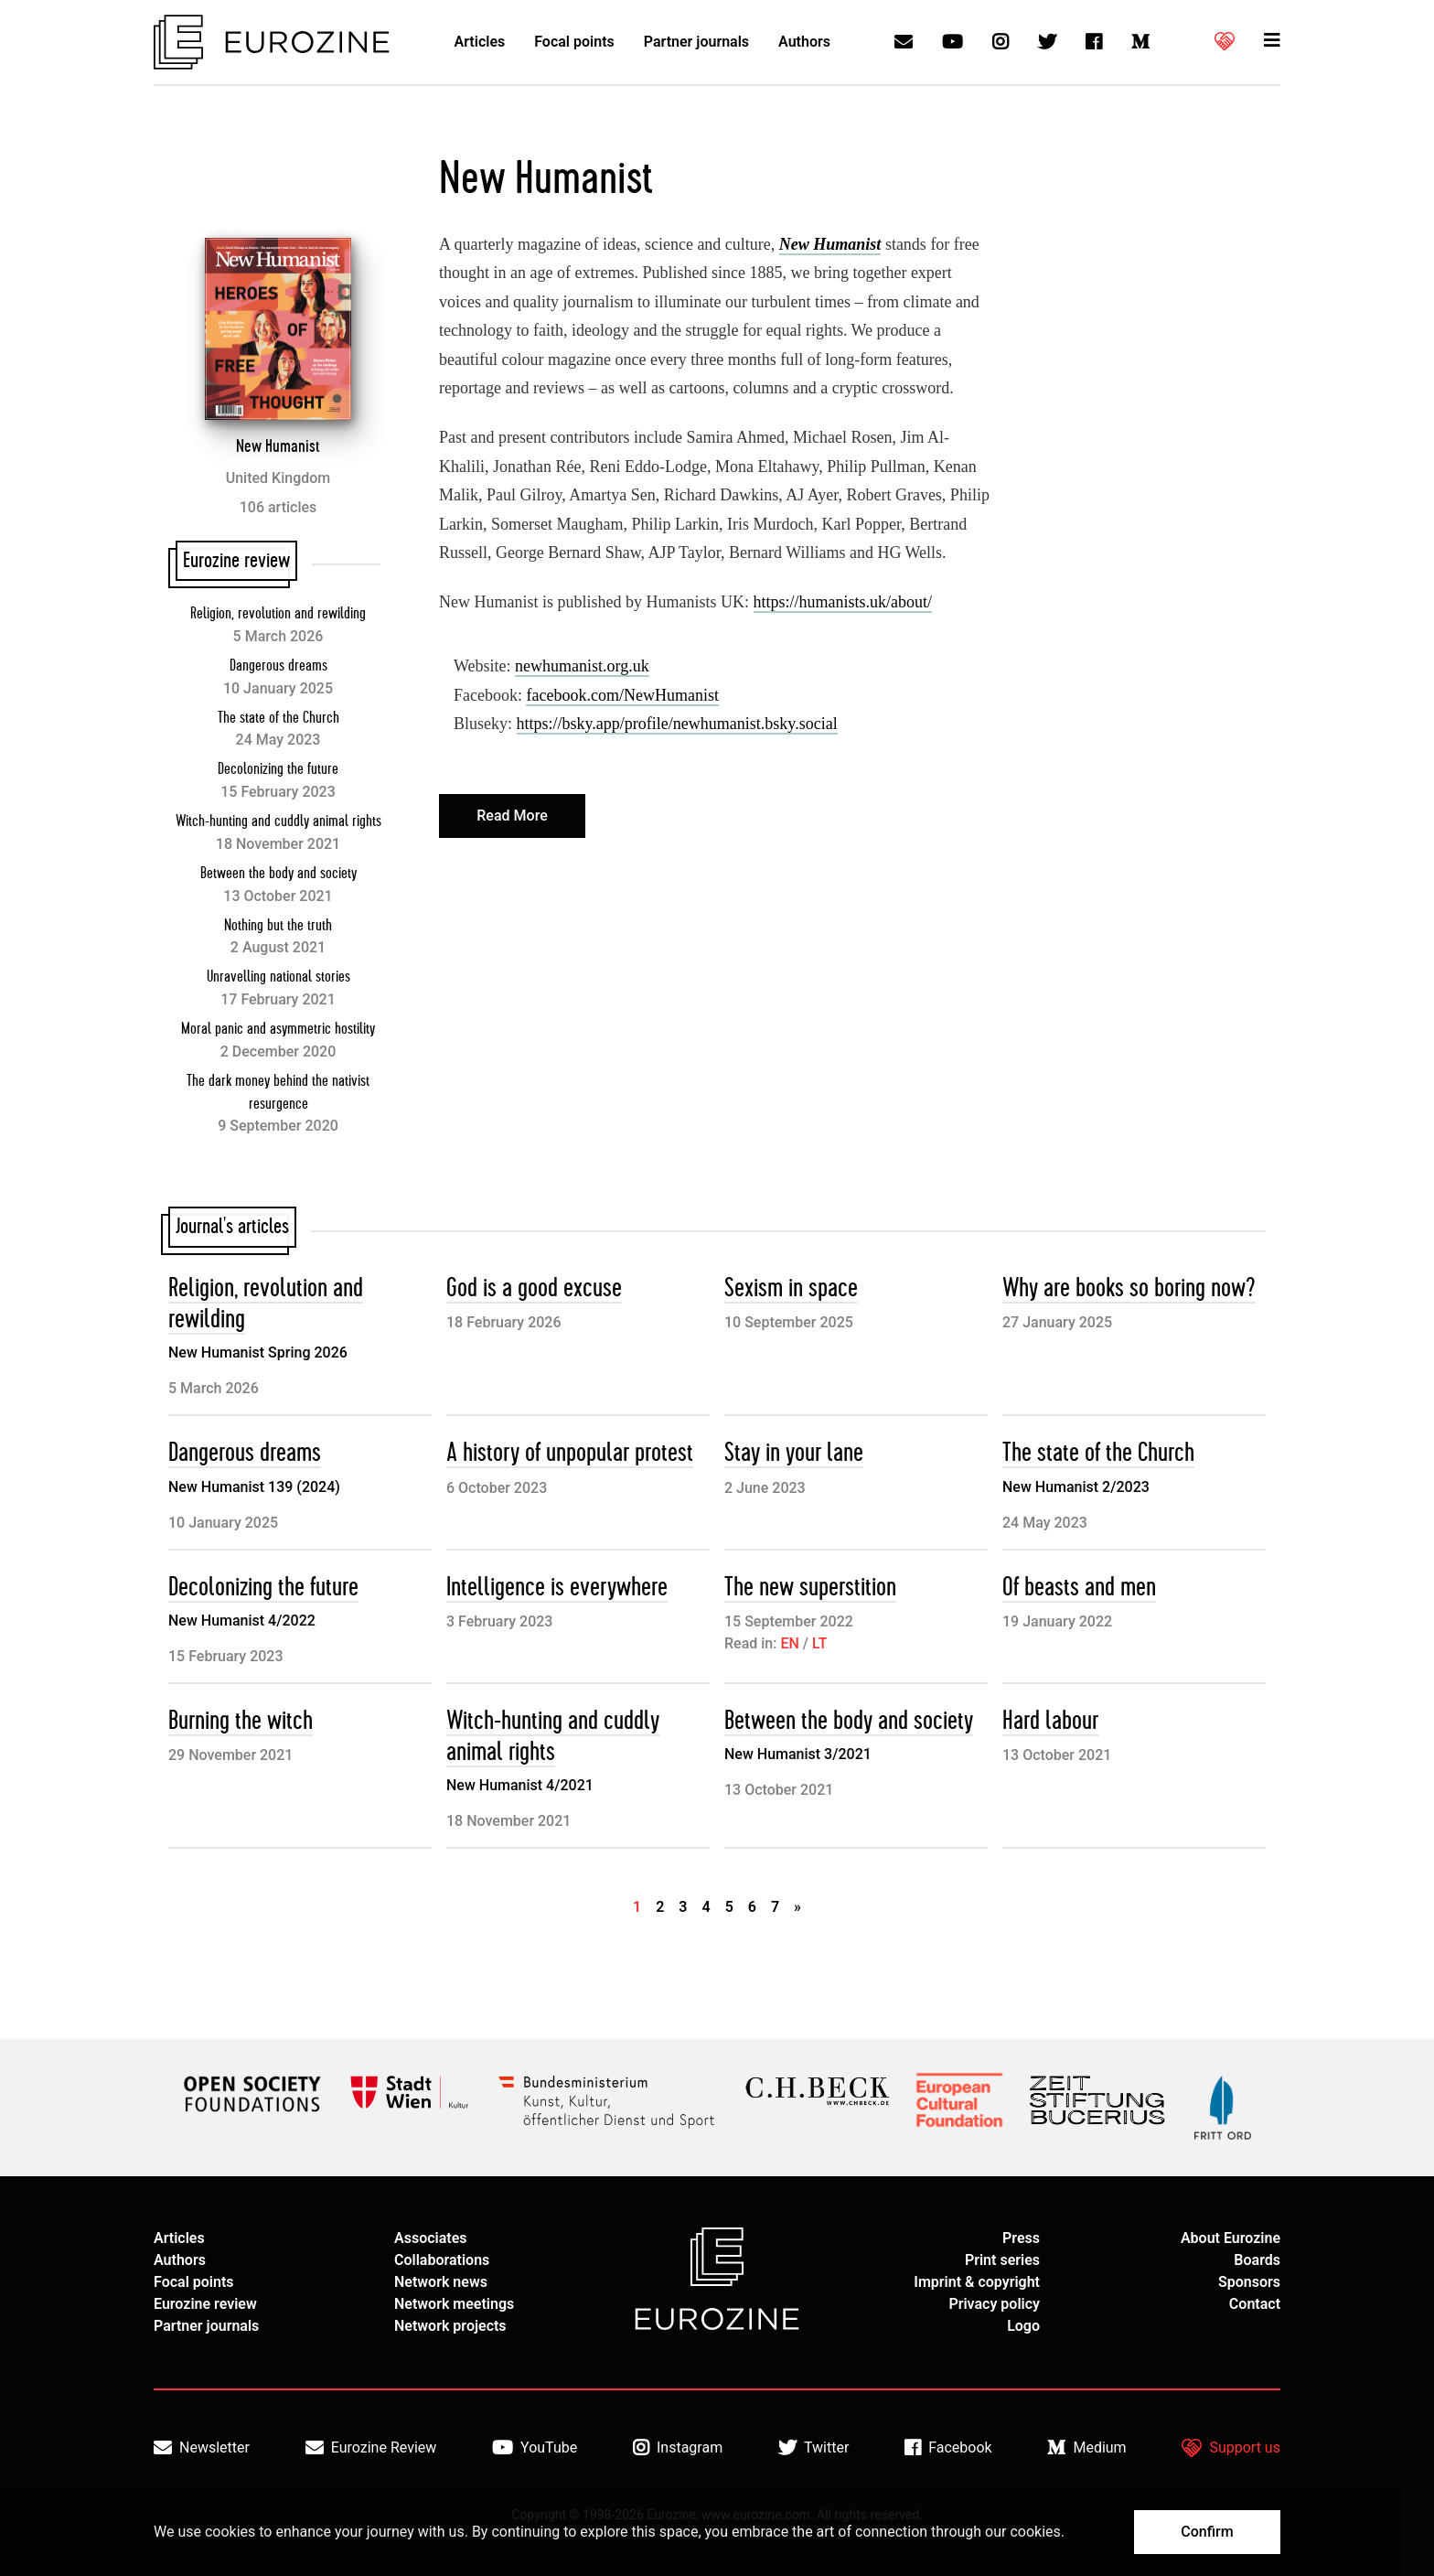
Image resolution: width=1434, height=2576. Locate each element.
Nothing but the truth (278, 926)
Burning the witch (240, 1721)
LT (819, 1643)
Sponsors (1249, 2282)
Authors (804, 41)
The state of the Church (278, 718)
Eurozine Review (371, 2448)
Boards (1257, 2260)
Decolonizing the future (278, 769)
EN (789, 1643)
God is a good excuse (534, 1288)
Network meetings (454, 2304)
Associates (430, 2238)
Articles (480, 41)
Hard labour (1050, 1721)
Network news (440, 2282)
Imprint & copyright (977, 2282)
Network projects (450, 2325)
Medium (1086, 2448)
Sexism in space (791, 1288)
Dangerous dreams (278, 666)
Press (1021, 2238)
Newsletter (202, 2448)
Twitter (813, 2448)
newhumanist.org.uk (582, 666)
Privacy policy (994, 2304)
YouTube (534, 2448)
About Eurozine (1230, 2238)
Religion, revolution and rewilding (278, 614)
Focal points (574, 41)
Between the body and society (278, 873)
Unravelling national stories (278, 977)
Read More (511, 815)
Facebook (947, 2448)
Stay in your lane (793, 1453)
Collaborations (441, 2260)
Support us (1231, 2448)
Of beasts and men (1079, 1587)
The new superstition (810, 1587)
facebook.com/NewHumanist (622, 695)
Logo (1023, 2325)
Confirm (1207, 2531)
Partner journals (696, 41)
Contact (1254, 2304)
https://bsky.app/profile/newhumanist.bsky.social (677, 723)
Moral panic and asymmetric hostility (278, 1029)
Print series (1002, 2260)
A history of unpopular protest (569, 1453)
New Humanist (278, 446)
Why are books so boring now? (1129, 1288)
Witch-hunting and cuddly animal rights (278, 821)
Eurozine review (205, 2304)
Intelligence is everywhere (557, 1587)
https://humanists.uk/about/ (843, 602)
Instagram (677, 2448)
